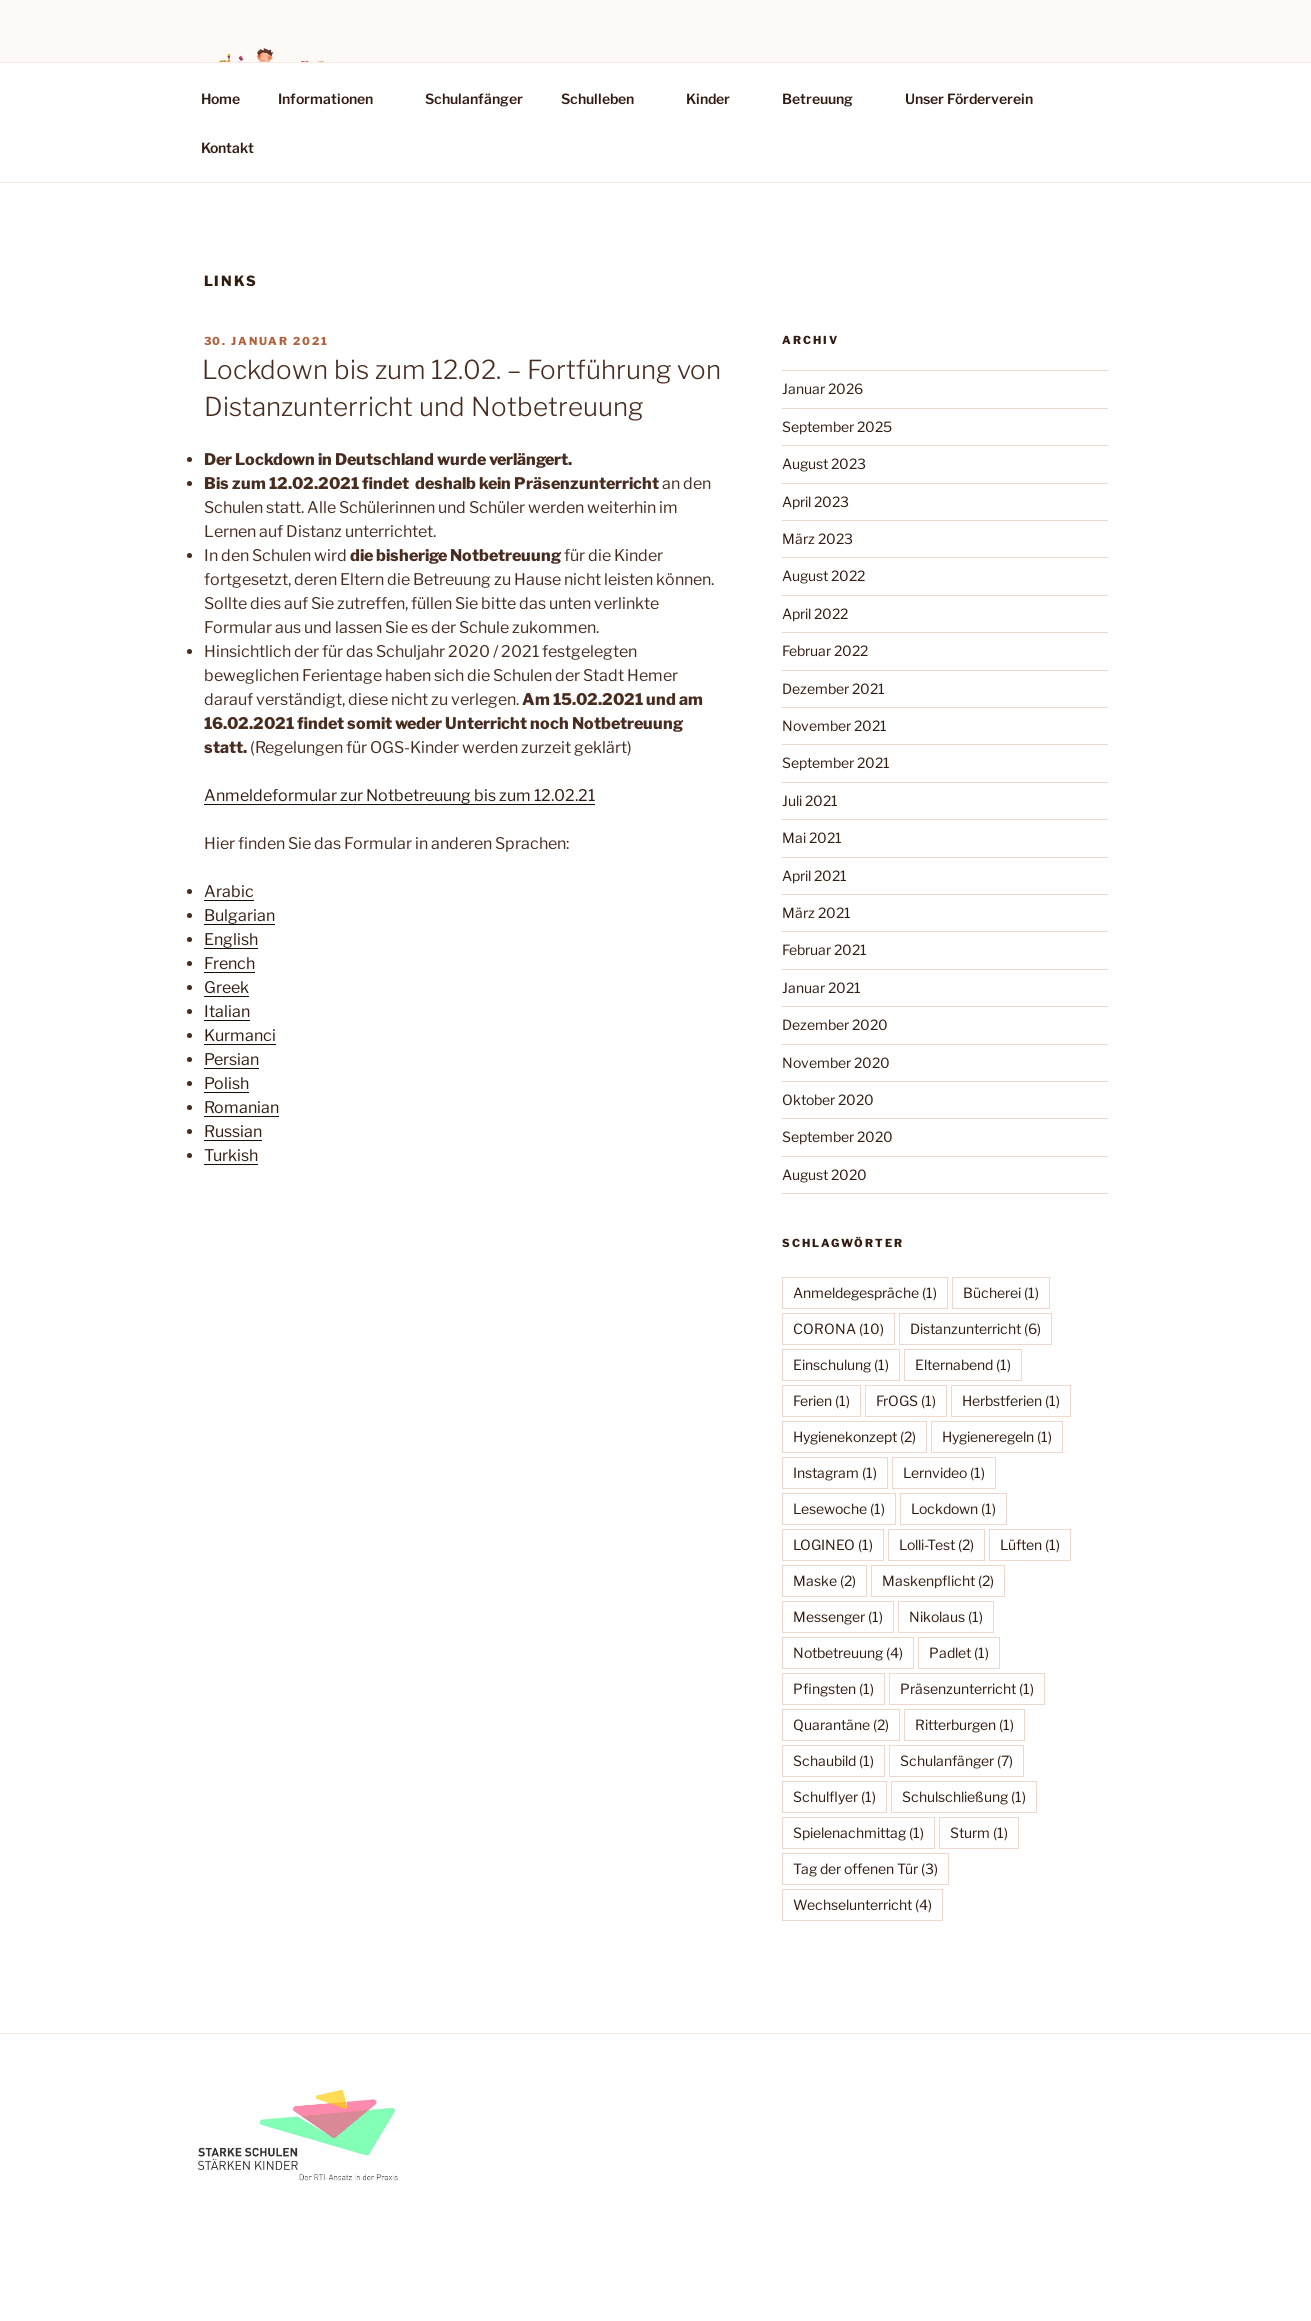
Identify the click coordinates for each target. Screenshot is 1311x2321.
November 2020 (836, 1062)
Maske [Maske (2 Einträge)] (824, 1580)
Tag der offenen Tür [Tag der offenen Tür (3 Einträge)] (865, 1868)
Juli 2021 (810, 800)
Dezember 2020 (835, 1024)
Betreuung (827, 98)
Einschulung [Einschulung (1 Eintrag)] (841, 1364)
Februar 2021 (824, 949)
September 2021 (836, 762)
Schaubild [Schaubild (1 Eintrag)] (833, 1760)
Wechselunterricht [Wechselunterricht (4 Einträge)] (862, 1904)
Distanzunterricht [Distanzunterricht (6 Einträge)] (975, 1328)
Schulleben (607, 98)
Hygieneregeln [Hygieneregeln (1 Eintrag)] (997, 1436)
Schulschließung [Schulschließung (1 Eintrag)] (964, 1796)
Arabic (229, 891)
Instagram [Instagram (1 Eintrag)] (835, 1472)
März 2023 (817, 538)
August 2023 (824, 463)
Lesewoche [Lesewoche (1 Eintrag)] (839, 1508)
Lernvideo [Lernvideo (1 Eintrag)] (944, 1472)
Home (220, 98)
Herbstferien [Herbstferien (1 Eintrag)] (1011, 1400)
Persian (231, 1059)
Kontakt (227, 147)
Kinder (717, 98)
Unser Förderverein (969, 98)
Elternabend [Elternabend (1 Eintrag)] (963, 1364)
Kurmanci (240, 1035)
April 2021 (814, 875)
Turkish (231, 1155)
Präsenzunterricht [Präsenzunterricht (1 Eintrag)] (967, 1688)
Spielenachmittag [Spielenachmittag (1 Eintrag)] (858, 1832)
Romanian (241, 1107)
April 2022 (815, 613)
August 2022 (823, 575)
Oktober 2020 (828, 1099)
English (231, 939)
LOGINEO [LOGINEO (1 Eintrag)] (833, 1544)
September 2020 (837, 1136)
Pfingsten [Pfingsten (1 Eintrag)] (833, 1688)
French (229, 963)
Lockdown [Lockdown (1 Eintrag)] (953, 1508)
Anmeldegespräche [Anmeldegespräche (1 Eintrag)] (865, 1292)
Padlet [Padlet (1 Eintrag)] (959, 1652)
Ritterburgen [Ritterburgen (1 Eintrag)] (964, 1724)
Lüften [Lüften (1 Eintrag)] (1030, 1544)
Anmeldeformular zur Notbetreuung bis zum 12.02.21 (399, 795)
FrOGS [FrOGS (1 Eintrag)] (906, 1400)
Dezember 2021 (833, 688)
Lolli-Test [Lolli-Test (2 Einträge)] (936, 1544)
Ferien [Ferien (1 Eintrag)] (821, 1400)
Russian (233, 1131)
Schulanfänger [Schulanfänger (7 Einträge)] (956, 1760)
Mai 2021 (812, 837)
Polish (226, 1083)
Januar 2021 (821, 987)
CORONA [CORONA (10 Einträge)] (838, 1328)
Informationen (335, 98)
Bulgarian (239, 915)
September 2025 (837, 426)
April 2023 (815, 501)
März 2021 (816, 912)
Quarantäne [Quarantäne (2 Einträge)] (841, 1724)
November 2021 (834, 725)
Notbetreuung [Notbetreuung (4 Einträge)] (848, 1652)
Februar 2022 (825, 650)
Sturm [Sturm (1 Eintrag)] (979, 1832)
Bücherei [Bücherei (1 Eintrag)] (1001, 1292)
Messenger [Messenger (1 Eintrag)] (838, 1616)
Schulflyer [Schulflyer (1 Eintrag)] (834, 1796)
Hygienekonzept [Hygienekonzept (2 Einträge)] (854, 1436)
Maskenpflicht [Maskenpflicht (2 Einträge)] (938, 1580)
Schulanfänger (474, 98)
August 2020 (824, 1174)
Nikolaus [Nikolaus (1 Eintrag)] (946, 1616)
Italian (227, 1011)
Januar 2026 (822, 388)
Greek (226, 987)
